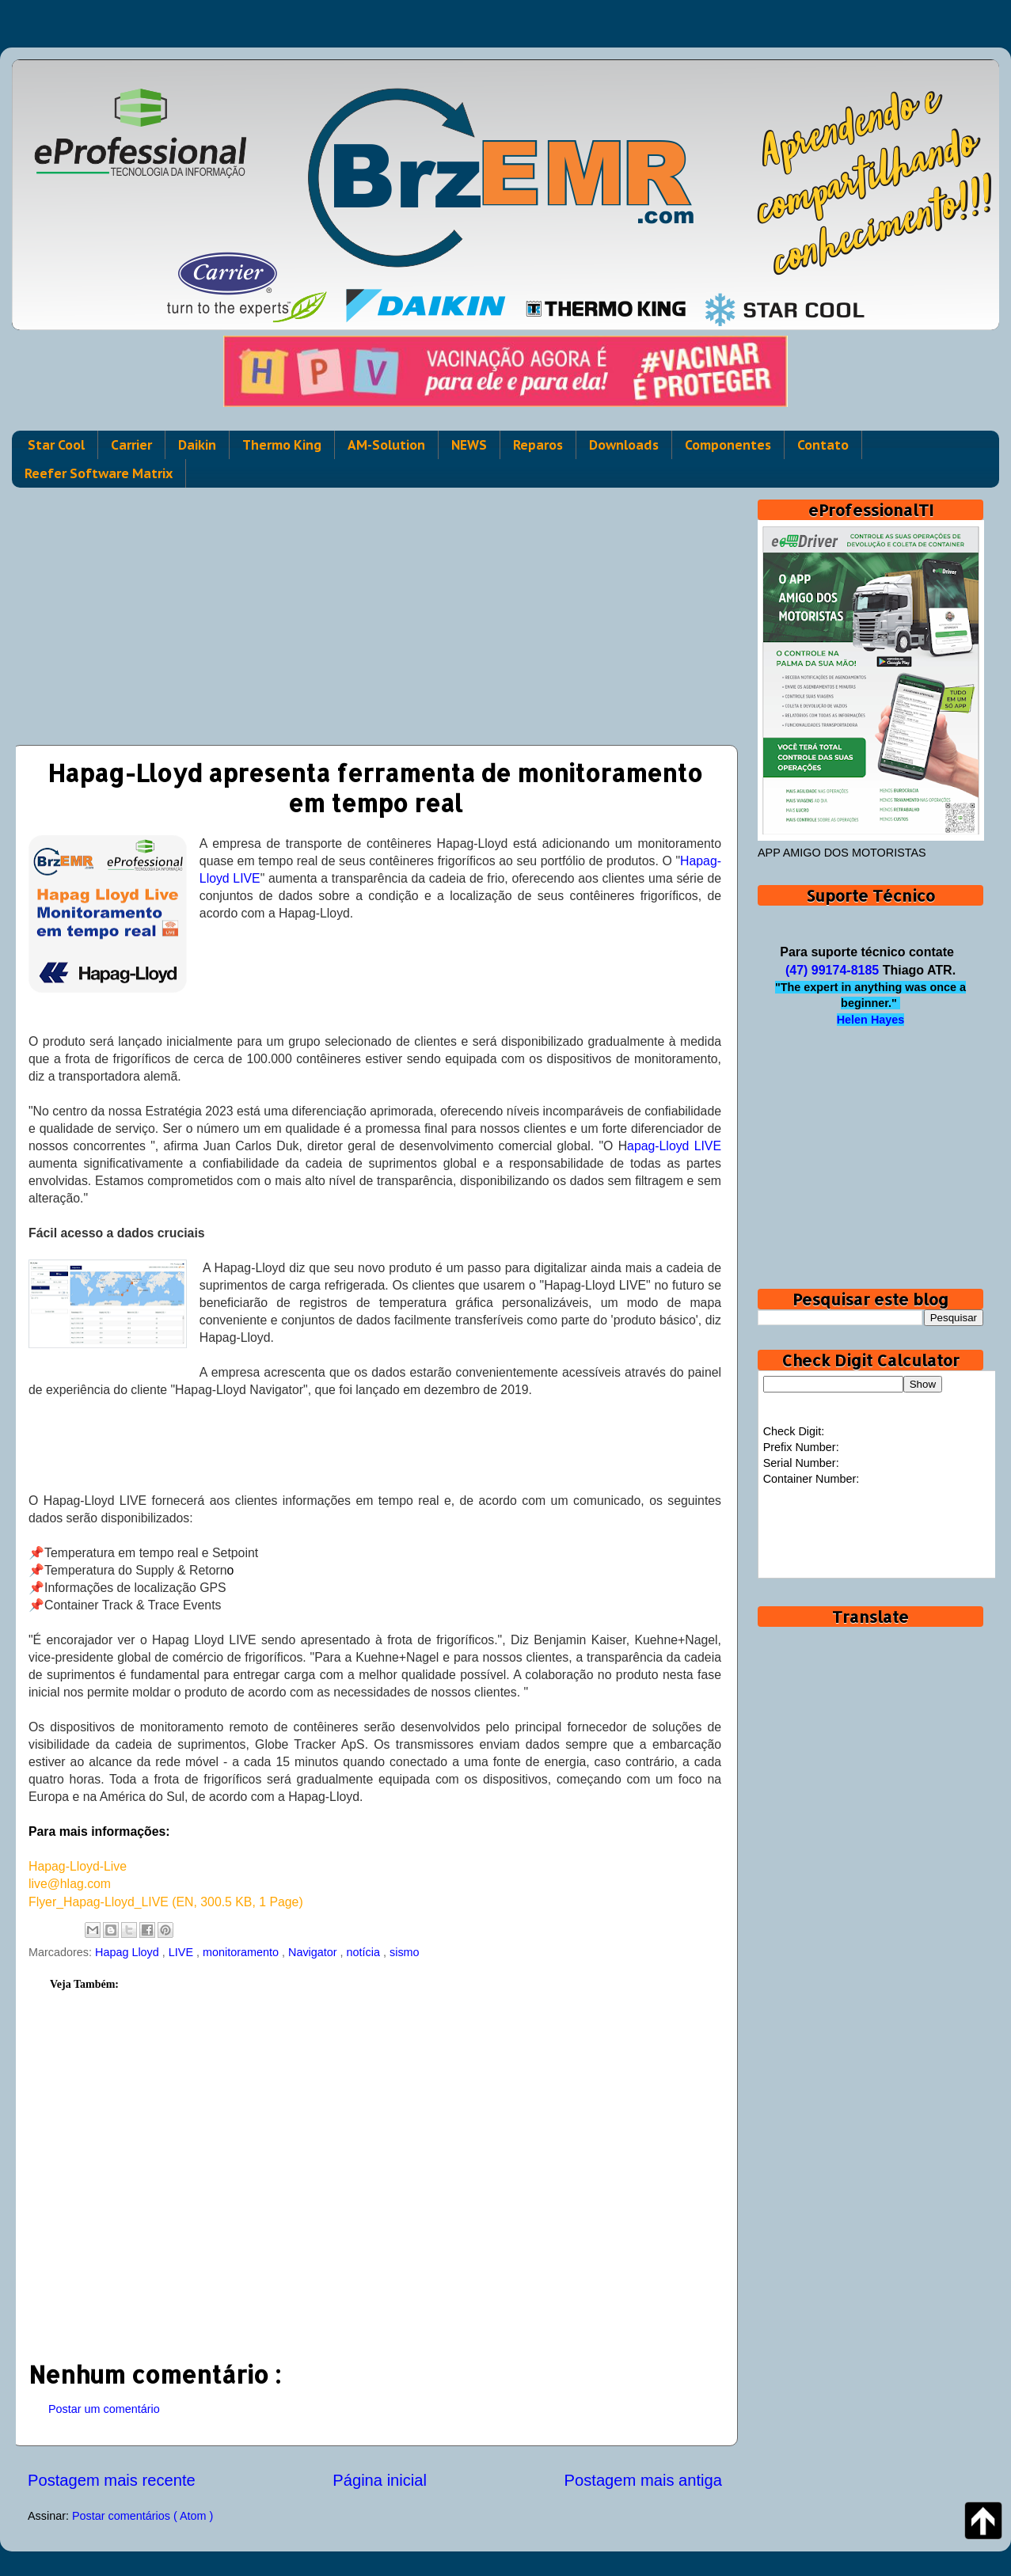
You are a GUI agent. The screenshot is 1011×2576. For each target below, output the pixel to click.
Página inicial (380, 2480)
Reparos (538, 445)
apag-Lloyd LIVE (674, 1146)
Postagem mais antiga (643, 2480)
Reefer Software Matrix (99, 473)
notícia (365, 1952)
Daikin (197, 445)
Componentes (728, 445)
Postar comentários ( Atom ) (142, 2516)
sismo (405, 1952)
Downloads (624, 445)
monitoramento (242, 1952)
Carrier (131, 445)
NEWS (469, 445)
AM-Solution (386, 445)
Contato (823, 445)
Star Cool (56, 445)
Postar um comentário (104, 2409)
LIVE (182, 1952)
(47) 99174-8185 (832, 970)
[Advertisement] (375, 610)
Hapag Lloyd (128, 1952)
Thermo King (281, 445)
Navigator (314, 1952)
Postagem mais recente (112, 2480)
